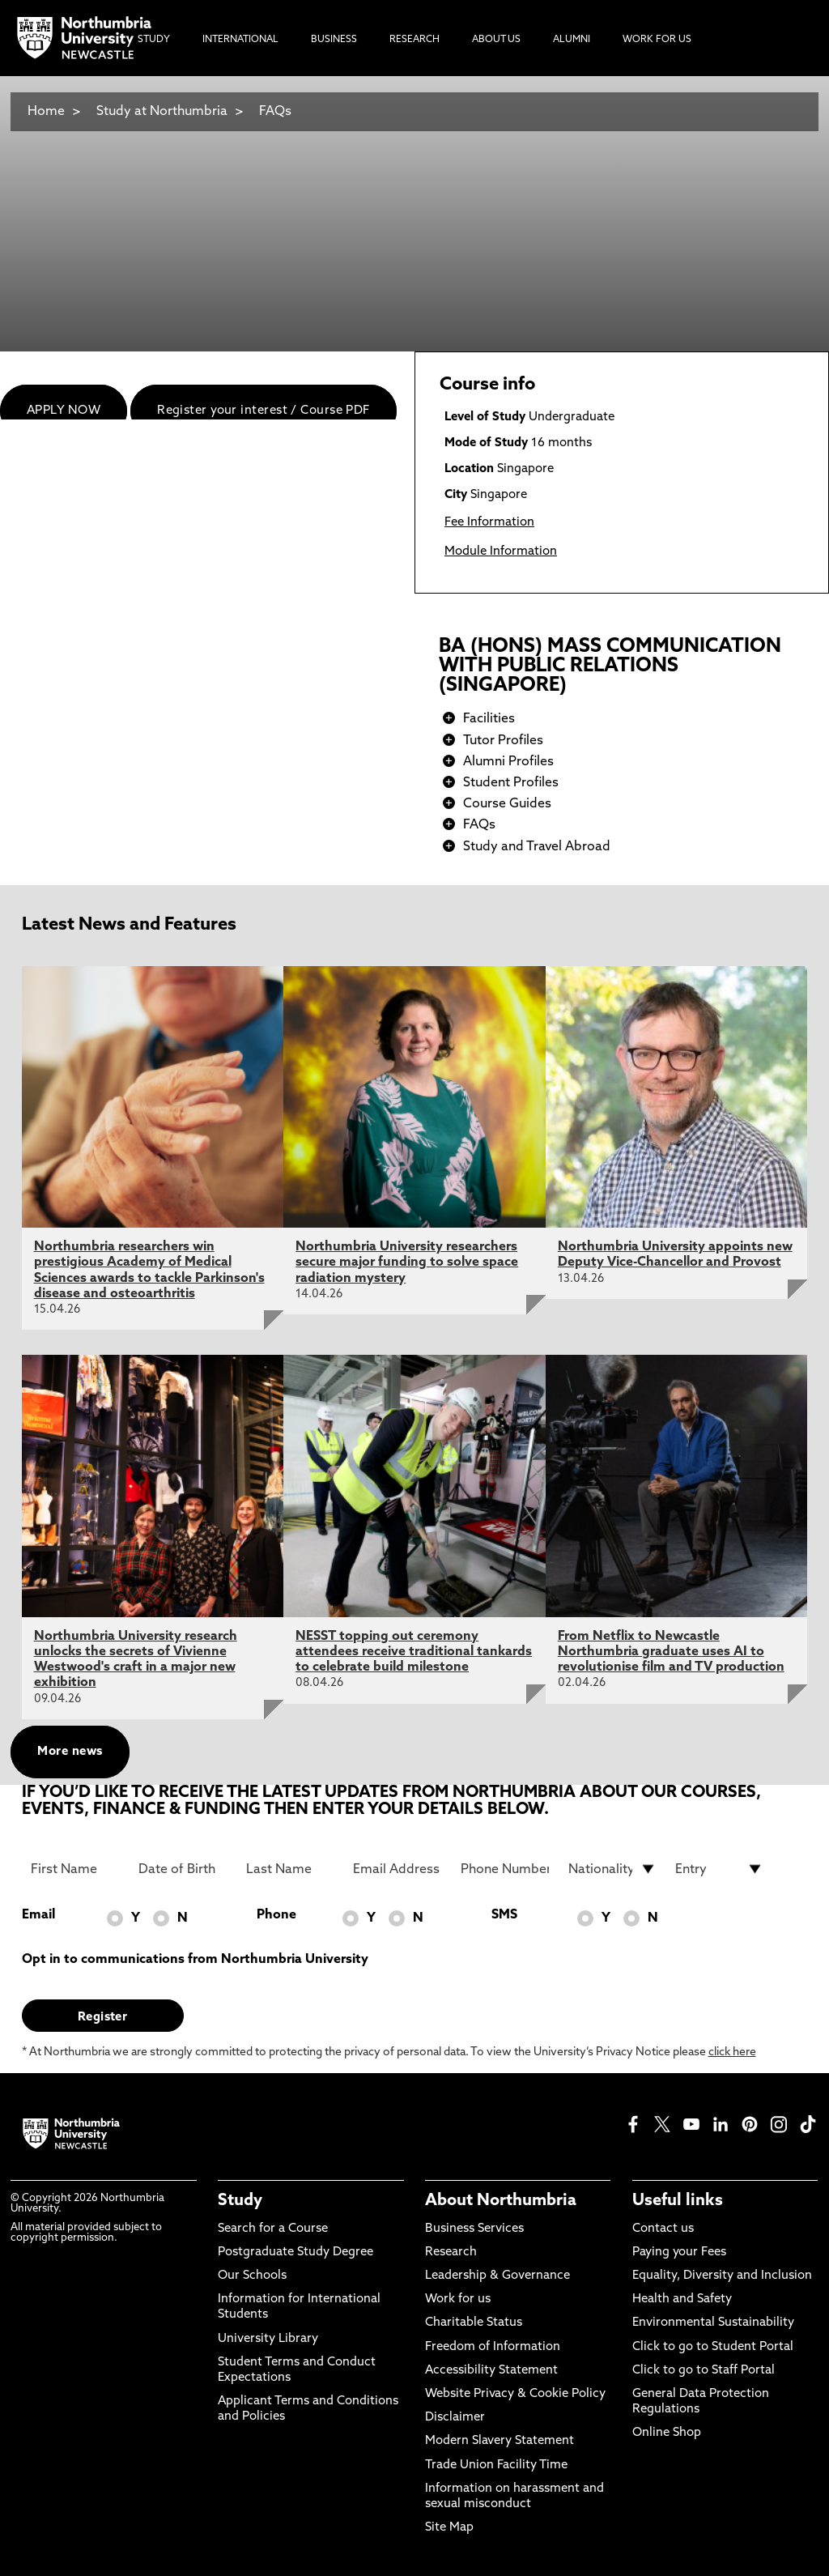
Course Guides (507, 804)
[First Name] (75, 1869)
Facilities (489, 719)
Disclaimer (455, 2418)
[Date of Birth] (182, 1869)
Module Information (500, 552)
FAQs (275, 111)
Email (38, 1915)
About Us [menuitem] (496, 40)
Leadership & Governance (497, 2276)
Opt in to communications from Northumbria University (195, 1959)
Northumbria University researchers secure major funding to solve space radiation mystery (406, 1262)
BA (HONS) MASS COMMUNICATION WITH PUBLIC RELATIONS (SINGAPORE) (610, 666)
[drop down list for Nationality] (612, 1869)
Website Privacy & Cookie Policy (515, 2394)
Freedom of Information (492, 2347)
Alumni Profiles (508, 762)
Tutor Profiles (503, 740)
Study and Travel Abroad (536, 847)
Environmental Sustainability (713, 2323)
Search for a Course (273, 2229)
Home (46, 111)
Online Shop (666, 2433)
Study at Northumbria (161, 111)
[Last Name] (290, 1869)
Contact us (663, 2229)
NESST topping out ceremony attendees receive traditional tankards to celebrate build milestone (413, 1652)
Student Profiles (511, 783)
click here (732, 2052)
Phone (276, 1915)
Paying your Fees (679, 2252)
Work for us (458, 2299)
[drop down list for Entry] (719, 1869)
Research (451, 2252)
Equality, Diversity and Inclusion (722, 2276)
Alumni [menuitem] (571, 40)
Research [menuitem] (414, 40)
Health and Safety (682, 2299)
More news (69, 1752)
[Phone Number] (505, 1869)
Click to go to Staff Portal (703, 2371)
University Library (268, 2339)
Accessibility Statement (491, 2371)
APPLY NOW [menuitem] (63, 411)
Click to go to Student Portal (712, 2347)
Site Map (449, 2528)
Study (240, 2201)
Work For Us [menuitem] (657, 40)
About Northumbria (500, 2201)
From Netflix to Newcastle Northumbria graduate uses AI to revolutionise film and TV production (671, 1652)
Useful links (677, 2201)
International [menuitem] (240, 40)
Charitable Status (473, 2323)
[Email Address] (397, 1869)
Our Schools (252, 2276)
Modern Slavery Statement (499, 2441)
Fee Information (489, 523)
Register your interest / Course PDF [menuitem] (263, 411)
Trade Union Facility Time (496, 2465)
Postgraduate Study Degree (295, 2252)
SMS (504, 1915)
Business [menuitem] (334, 40)
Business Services (474, 2229)
